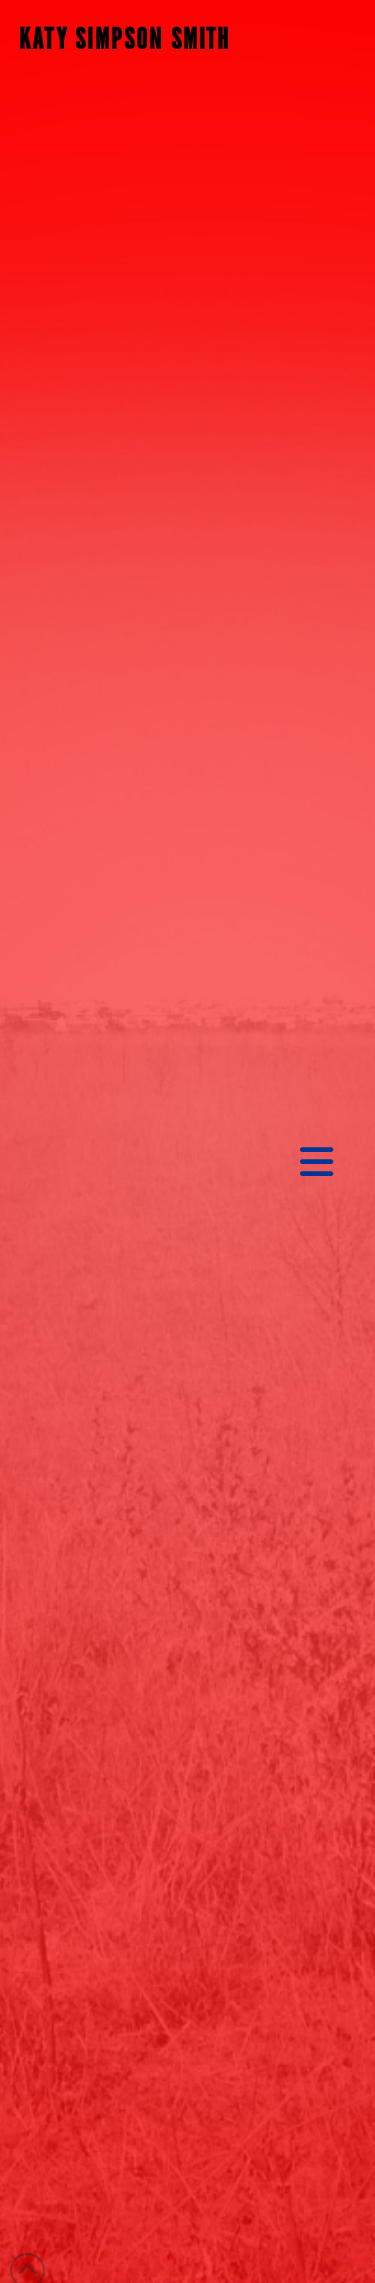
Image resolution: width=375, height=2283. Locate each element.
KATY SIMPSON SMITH (125, 40)
